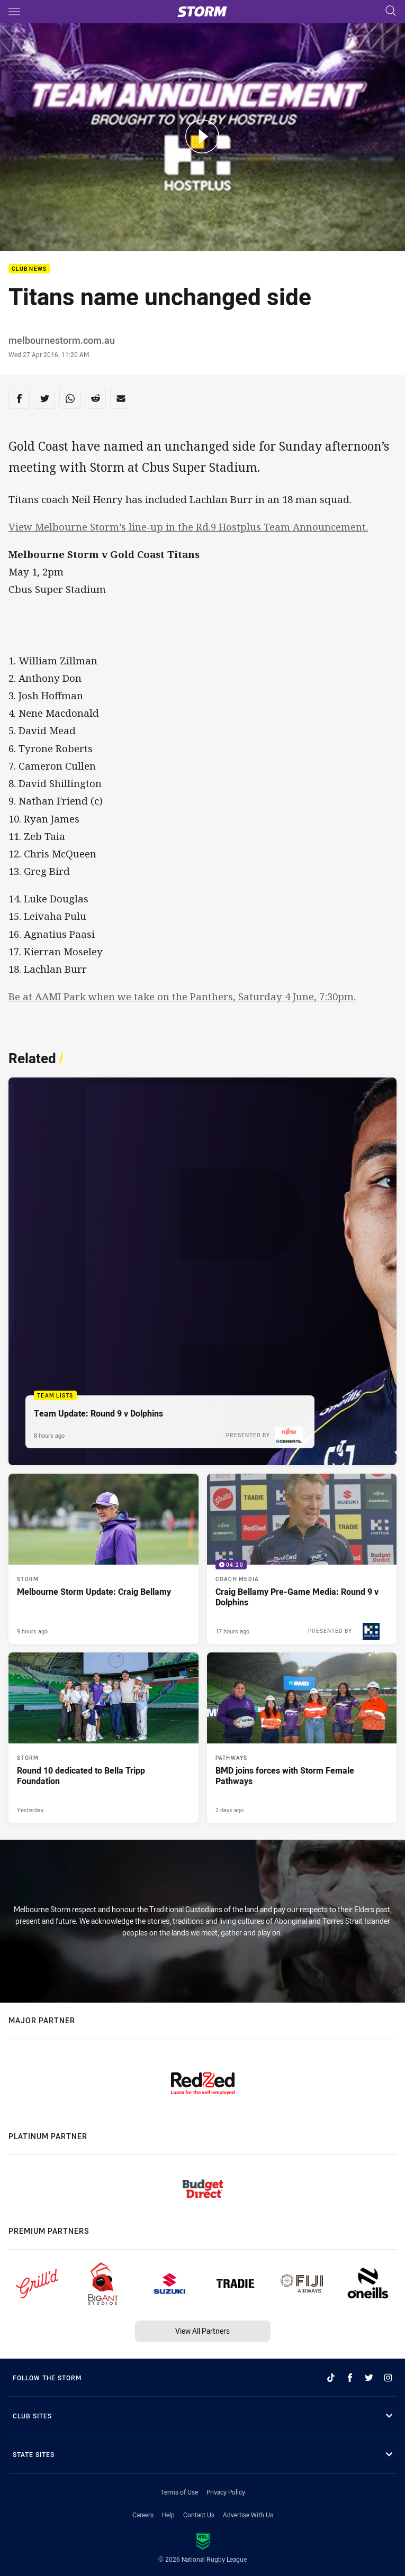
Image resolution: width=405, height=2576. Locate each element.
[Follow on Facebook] (350, 2377)
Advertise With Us (248, 2514)
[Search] (391, 11)
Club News (29, 269)
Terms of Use (179, 2492)
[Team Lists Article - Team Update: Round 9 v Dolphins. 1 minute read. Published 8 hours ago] (202, 1271)
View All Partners (202, 2331)
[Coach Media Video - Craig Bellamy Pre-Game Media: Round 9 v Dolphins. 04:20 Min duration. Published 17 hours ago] (302, 1559)
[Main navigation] (14, 11)
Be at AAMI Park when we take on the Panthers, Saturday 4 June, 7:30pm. (182, 996)
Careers (143, 2514)
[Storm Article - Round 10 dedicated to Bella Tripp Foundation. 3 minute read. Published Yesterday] (103, 1737)
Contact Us (198, 2514)
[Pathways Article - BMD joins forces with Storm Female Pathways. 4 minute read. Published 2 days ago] (302, 1737)
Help (168, 2514)
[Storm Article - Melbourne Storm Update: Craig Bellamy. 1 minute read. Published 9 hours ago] (103, 1559)
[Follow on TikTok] (331, 2377)
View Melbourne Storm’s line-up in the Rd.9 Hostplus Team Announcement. (188, 526)
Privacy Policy (225, 2492)
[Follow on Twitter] (369, 2377)
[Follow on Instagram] (388, 2377)
